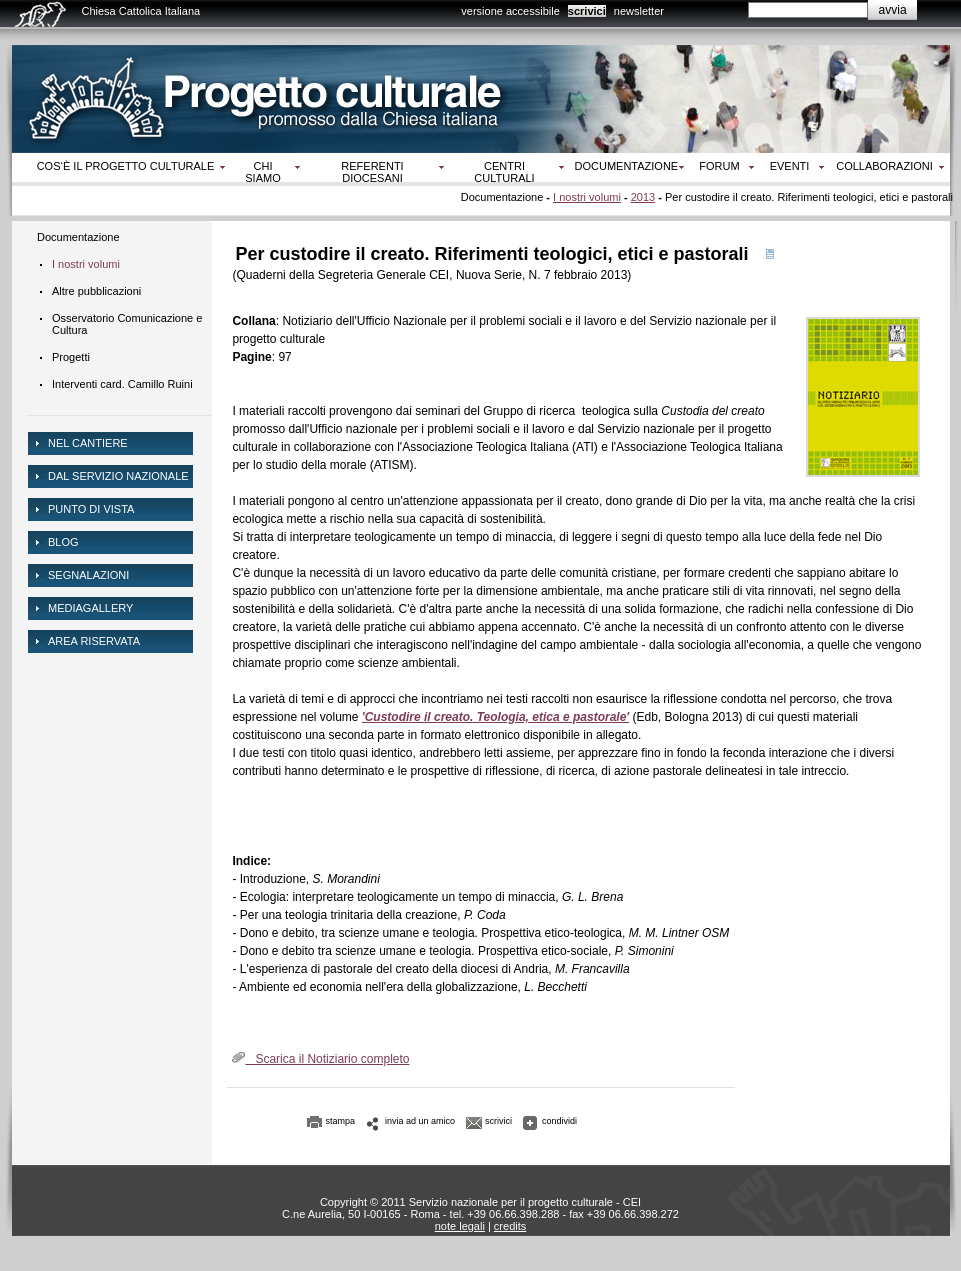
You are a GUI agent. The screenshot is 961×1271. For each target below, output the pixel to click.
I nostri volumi (587, 197)
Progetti (71, 357)
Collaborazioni (884, 166)
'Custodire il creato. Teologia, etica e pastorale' (495, 717)
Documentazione (627, 166)
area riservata (94, 641)
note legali (460, 1226)
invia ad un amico (420, 1121)
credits (510, 1226)
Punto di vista (91, 509)
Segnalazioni (88, 575)
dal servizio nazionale (118, 476)
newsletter (639, 11)
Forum (719, 166)
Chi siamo (262, 172)
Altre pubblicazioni (96, 291)
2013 (643, 197)
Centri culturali (504, 172)
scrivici (587, 11)
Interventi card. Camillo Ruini (122, 384)
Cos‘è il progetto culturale (126, 166)
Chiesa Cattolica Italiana (141, 11)
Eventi (790, 166)
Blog (63, 542)
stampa (341, 1121)
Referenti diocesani (372, 172)
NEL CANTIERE (88, 443)
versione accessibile (510, 11)
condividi (559, 1121)
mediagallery (90, 608)
